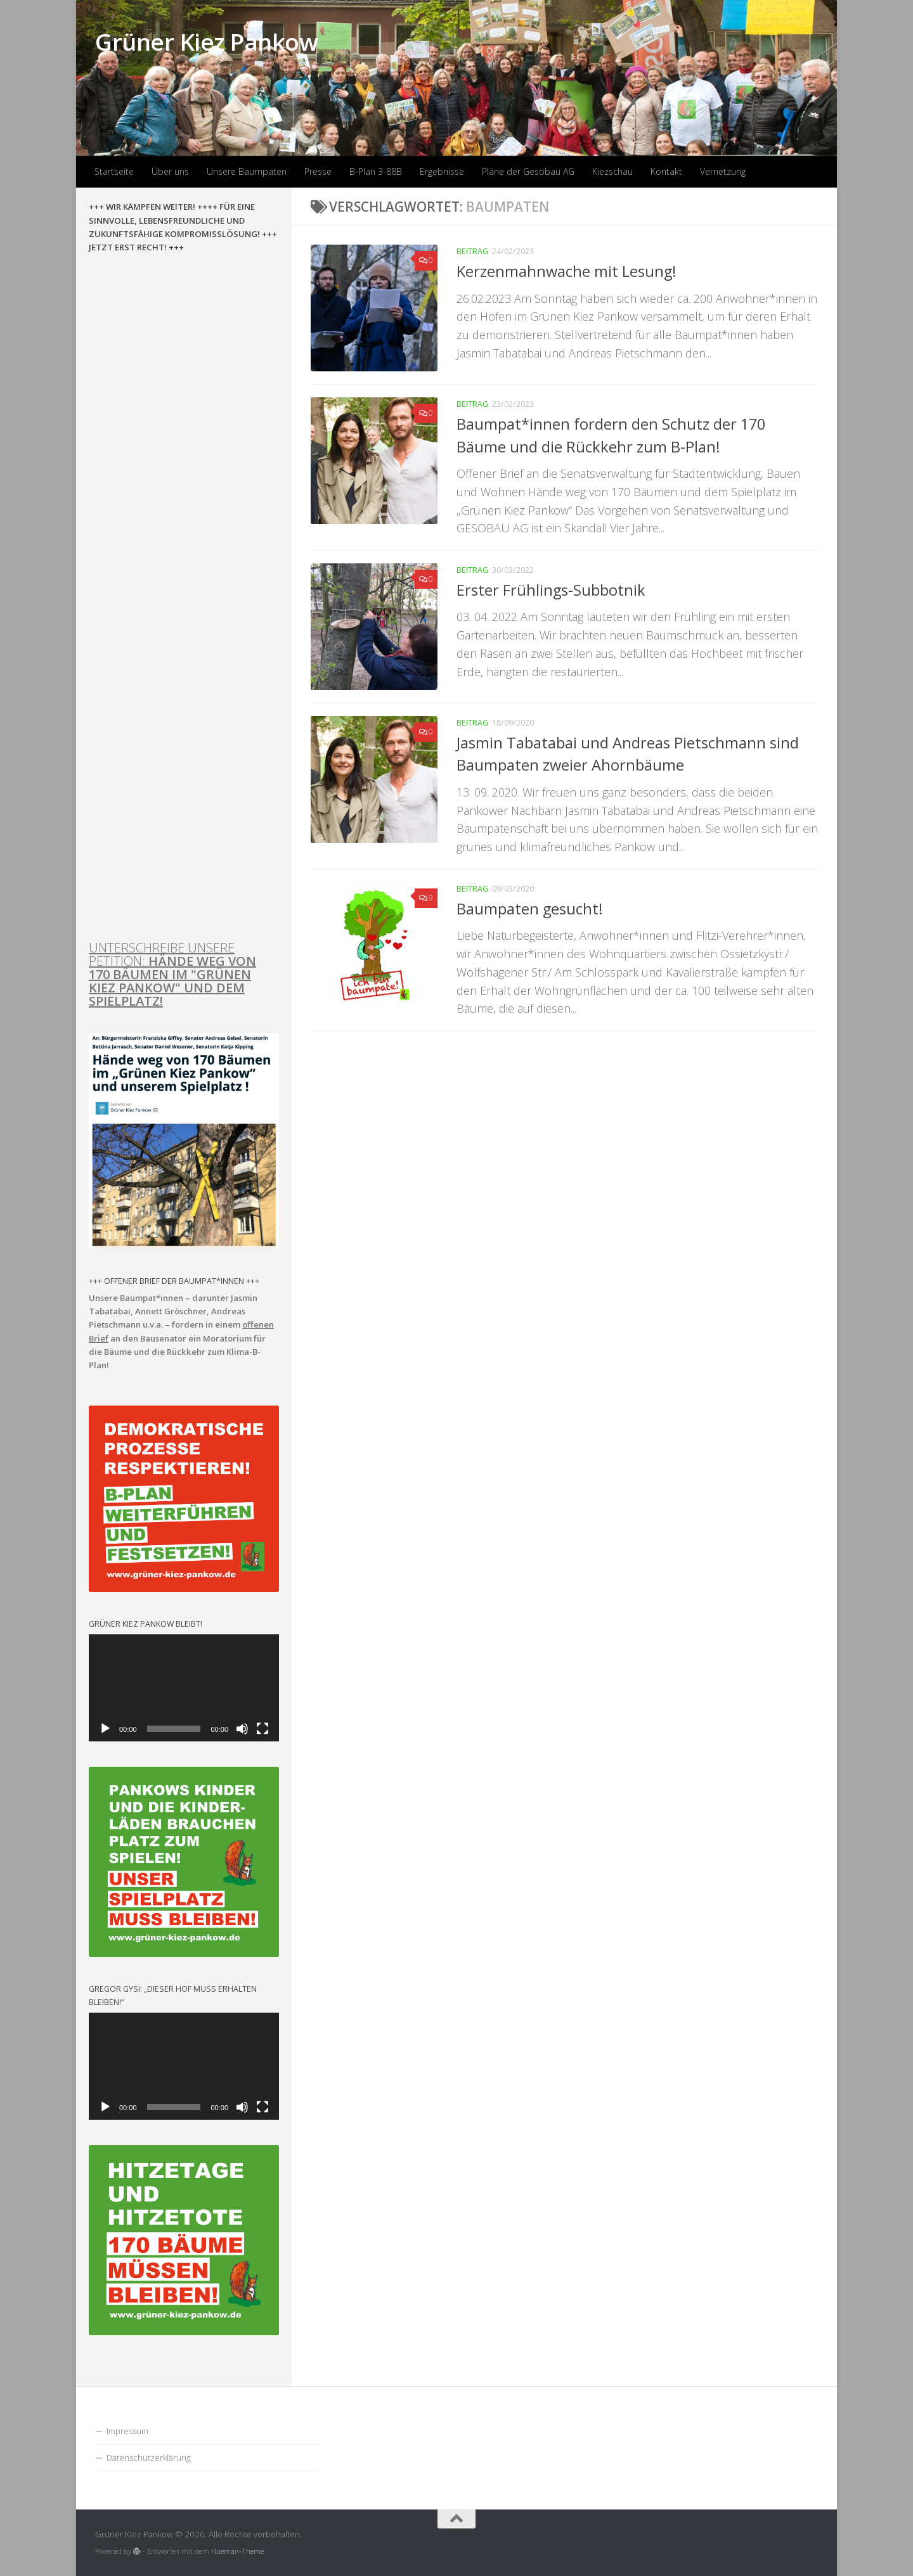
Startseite (114, 171)
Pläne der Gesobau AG (528, 171)
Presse (318, 171)
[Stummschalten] (242, 1728)
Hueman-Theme (237, 2551)
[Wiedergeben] (105, 1728)
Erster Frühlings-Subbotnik (550, 590)
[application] (184, 1687)
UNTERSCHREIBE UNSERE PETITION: (172, 974)
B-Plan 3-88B (375, 171)
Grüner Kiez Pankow (206, 41)
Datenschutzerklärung (149, 2457)
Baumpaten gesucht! (529, 909)
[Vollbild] (262, 1728)
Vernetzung (723, 171)
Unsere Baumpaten (247, 171)
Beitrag (472, 251)
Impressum (127, 2431)
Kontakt (666, 171)
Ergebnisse (442, 171)
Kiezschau (612, 171)
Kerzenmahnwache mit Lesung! (566, 271)
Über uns (170, 171)
